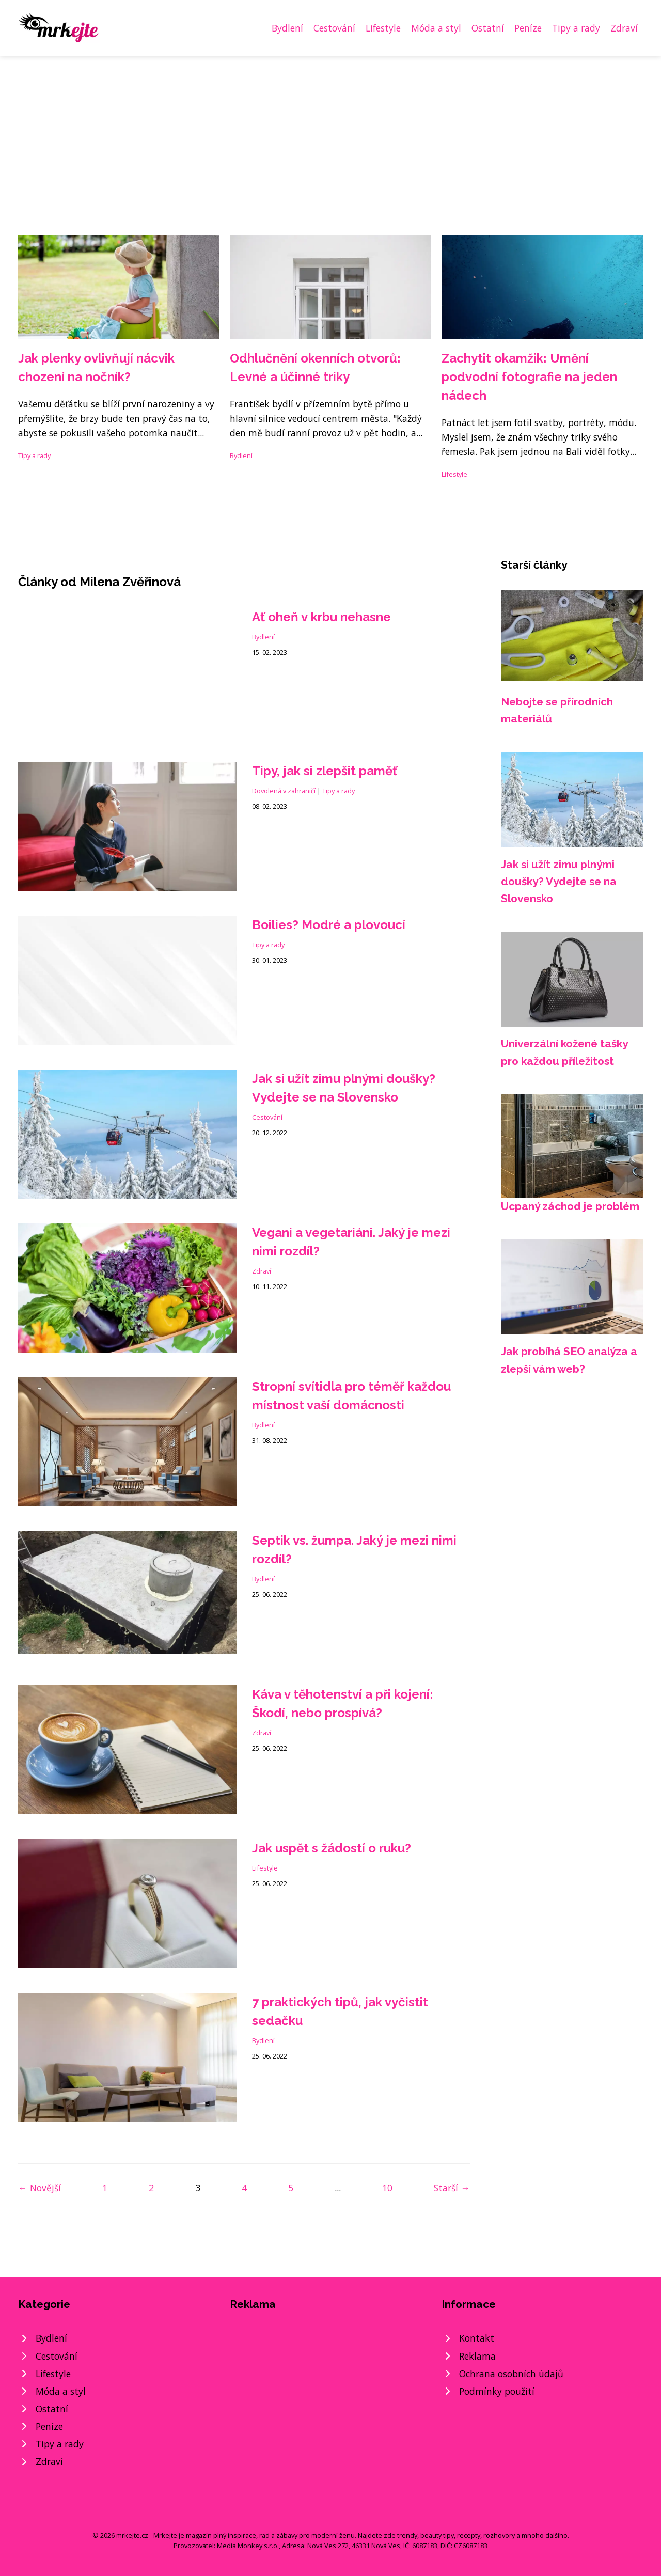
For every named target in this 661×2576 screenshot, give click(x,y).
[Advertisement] (330, 133)
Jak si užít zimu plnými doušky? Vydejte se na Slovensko (559, 881)
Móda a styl (436, 28)
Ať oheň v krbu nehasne (321, 616)
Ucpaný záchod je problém (570, 1206)
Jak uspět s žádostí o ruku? (331, 1848)
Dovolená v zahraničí (284, 790)
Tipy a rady (576, 28)
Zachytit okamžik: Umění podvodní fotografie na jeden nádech (529, 377)
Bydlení (287, 28)
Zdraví (624, 28)
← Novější (39, 2187)
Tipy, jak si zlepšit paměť (324, 770)
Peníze (528, 28)
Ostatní (487, 28)
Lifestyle (383, 28)
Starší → (452, 2187)
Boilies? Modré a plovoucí (328, 924)
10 (387, 2187)
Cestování (334, 28)
